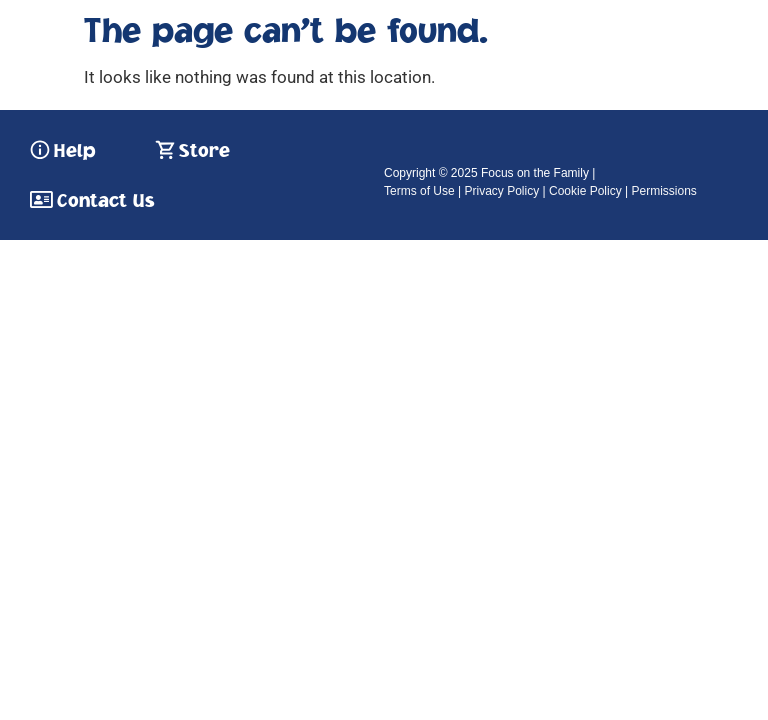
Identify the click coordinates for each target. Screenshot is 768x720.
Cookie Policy (585, 191)
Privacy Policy (501, 191)
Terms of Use (419, 191)
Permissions (663, 191)
